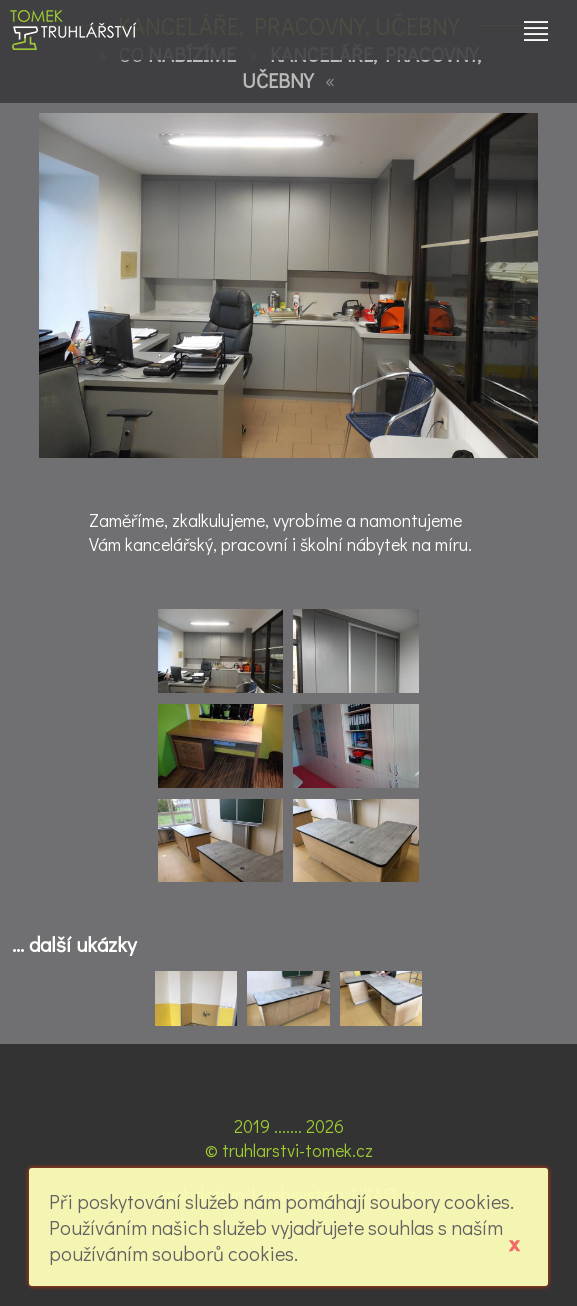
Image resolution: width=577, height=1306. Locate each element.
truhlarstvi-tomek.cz (297, 1150)
